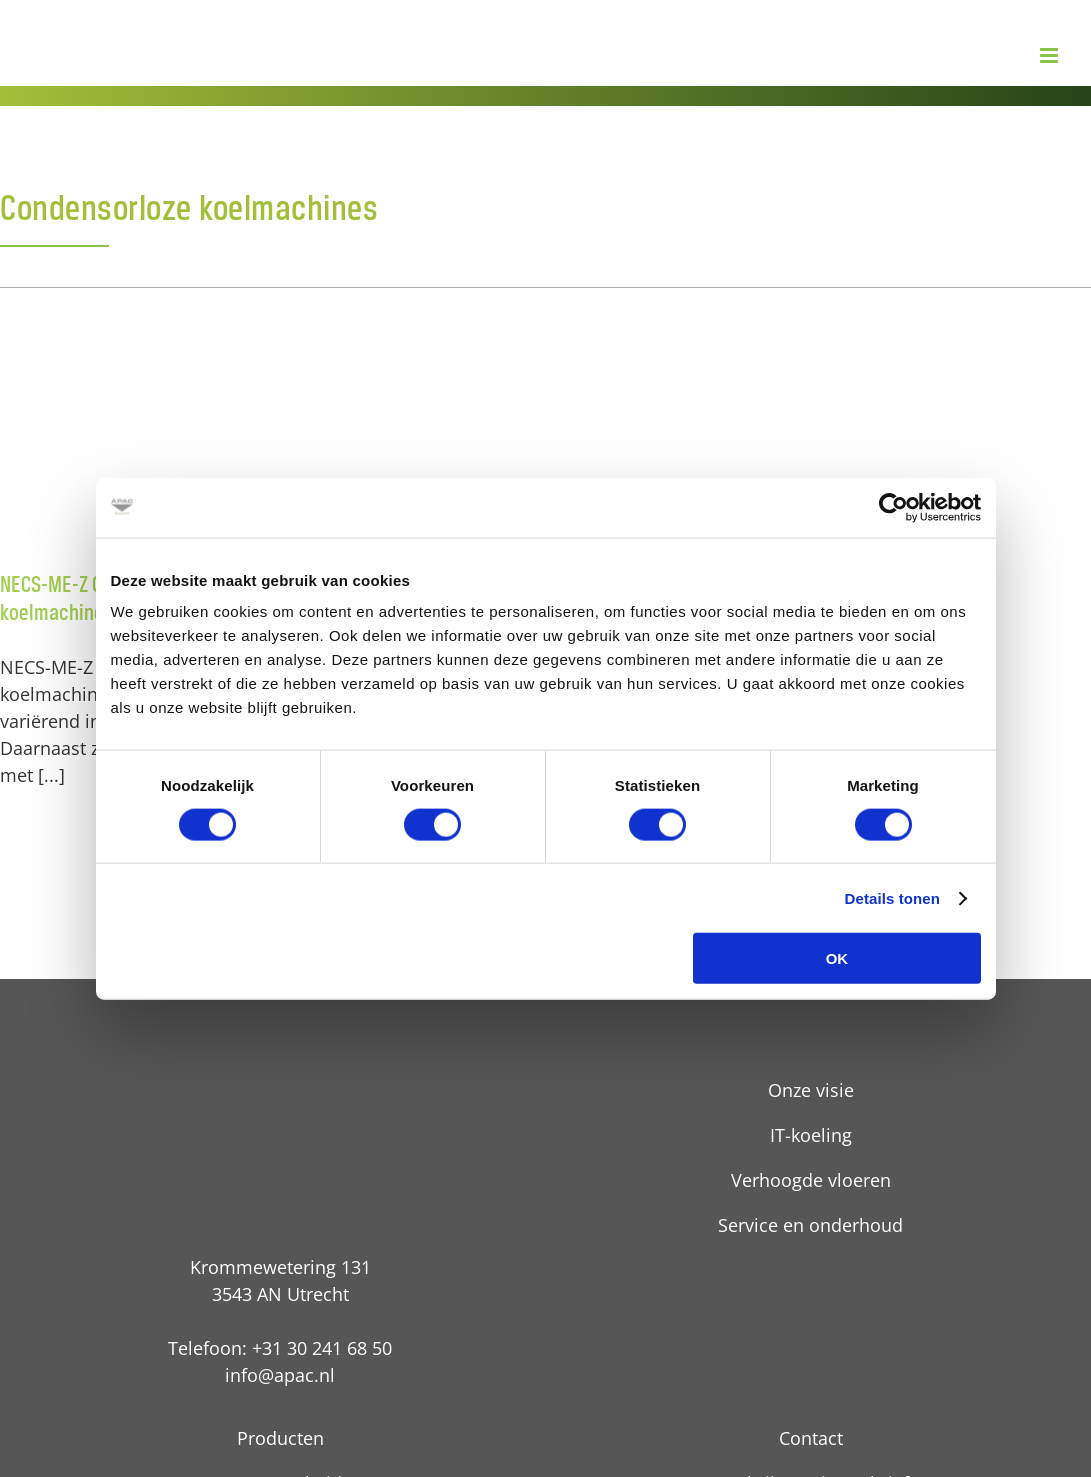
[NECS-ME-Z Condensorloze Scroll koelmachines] (172, 437)
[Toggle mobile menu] (1050, 55)
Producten (280, 1438)
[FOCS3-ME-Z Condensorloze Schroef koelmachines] (546, 436)
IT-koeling (811, 1135)
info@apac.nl (280, 1375)
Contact (811, 1438)
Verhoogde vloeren (811, 1180)
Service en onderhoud (810, 1225)
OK (837, 958)
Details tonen (892, 897)
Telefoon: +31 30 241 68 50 (280, 1348)
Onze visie (811, 1090)
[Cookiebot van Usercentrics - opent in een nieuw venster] (893, 507)
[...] (51, 775)
